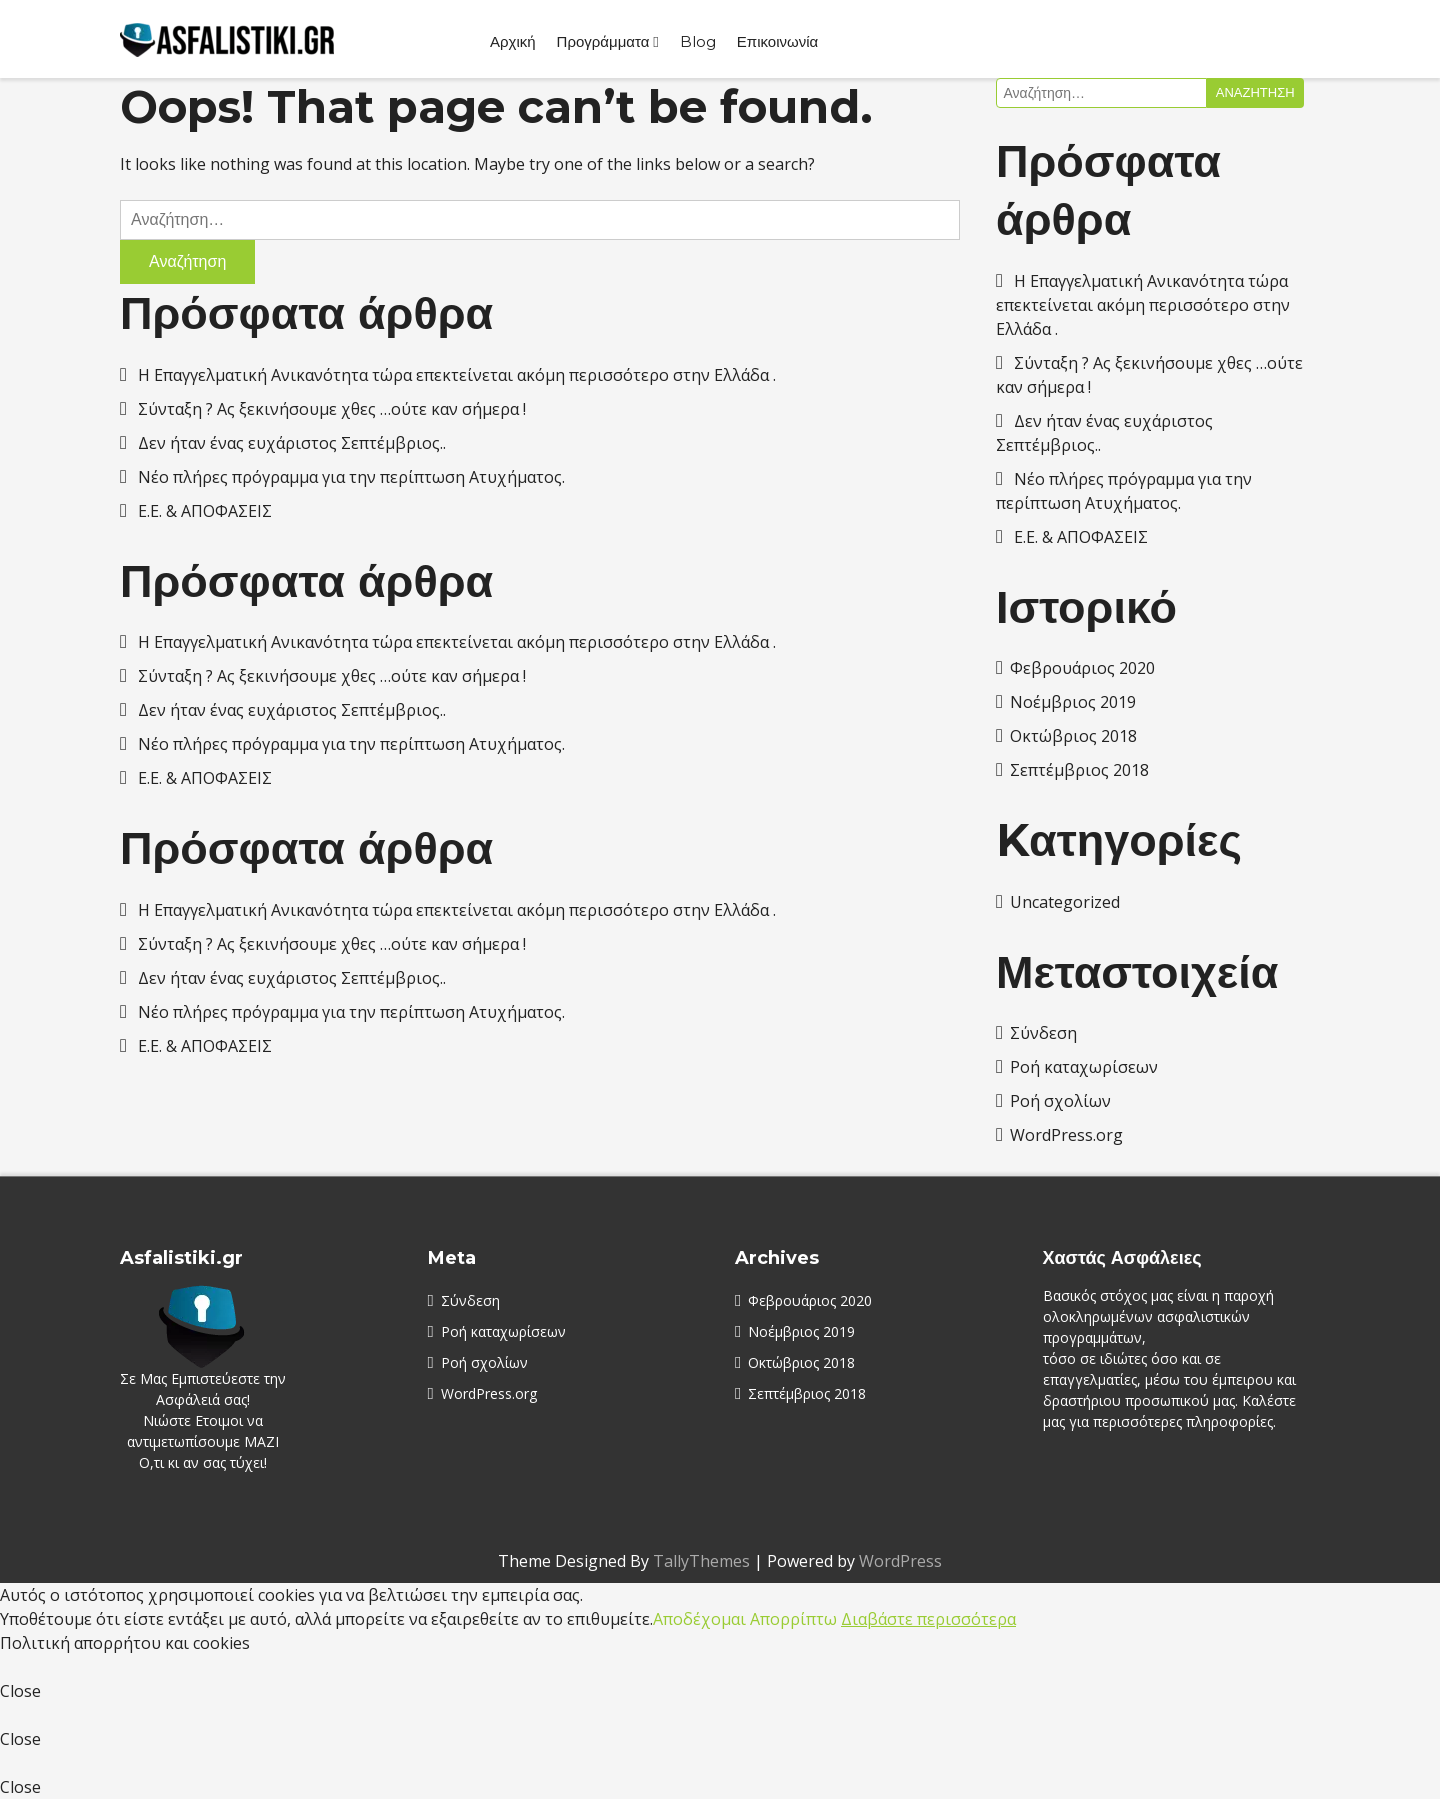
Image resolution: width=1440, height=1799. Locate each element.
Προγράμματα (603, 41)
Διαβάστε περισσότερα (928, 1619)
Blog (698, 41)
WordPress (900, 1561)
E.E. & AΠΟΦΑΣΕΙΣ (205, 511)
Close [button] (20, 1691)
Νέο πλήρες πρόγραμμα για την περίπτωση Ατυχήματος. (351, 477)
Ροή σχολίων (1060, 1101)
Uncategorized (1065, 902)
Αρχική (513, 41)
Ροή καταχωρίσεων (1084, 1067)
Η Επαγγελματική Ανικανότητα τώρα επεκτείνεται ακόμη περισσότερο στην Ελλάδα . (457, 375)
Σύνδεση (1043, 1033)
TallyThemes (701, 1561)
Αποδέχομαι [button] (699, 1619)
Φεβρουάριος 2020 (1082, 668)
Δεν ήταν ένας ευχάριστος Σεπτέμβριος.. (292, 443)
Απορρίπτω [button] (793, 1619)
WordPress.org (1066, 1135)
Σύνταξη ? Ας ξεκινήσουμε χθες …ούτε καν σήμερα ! (332, 409)
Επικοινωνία (777, 41)
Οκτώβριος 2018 (1073, 736)
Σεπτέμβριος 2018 (1079, 770)
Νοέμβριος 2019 (1073, 702)
